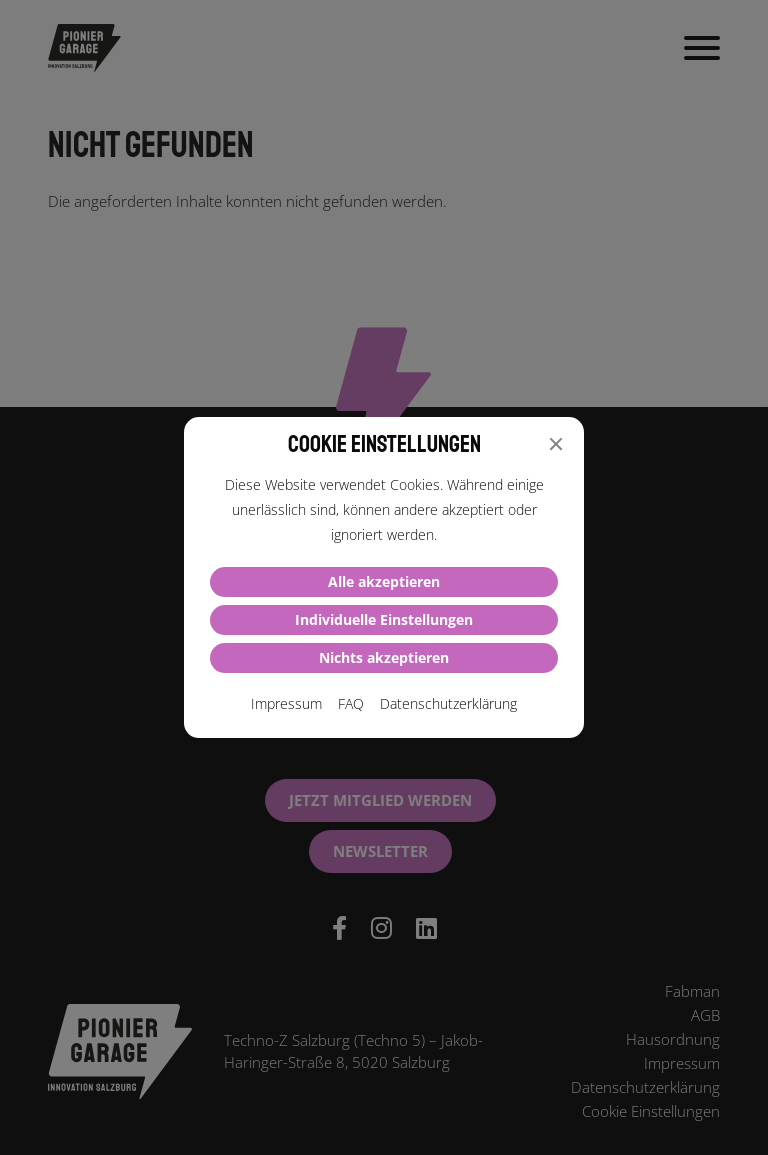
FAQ (351, 703)
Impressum (286, 703)
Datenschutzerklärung (448, 703)
